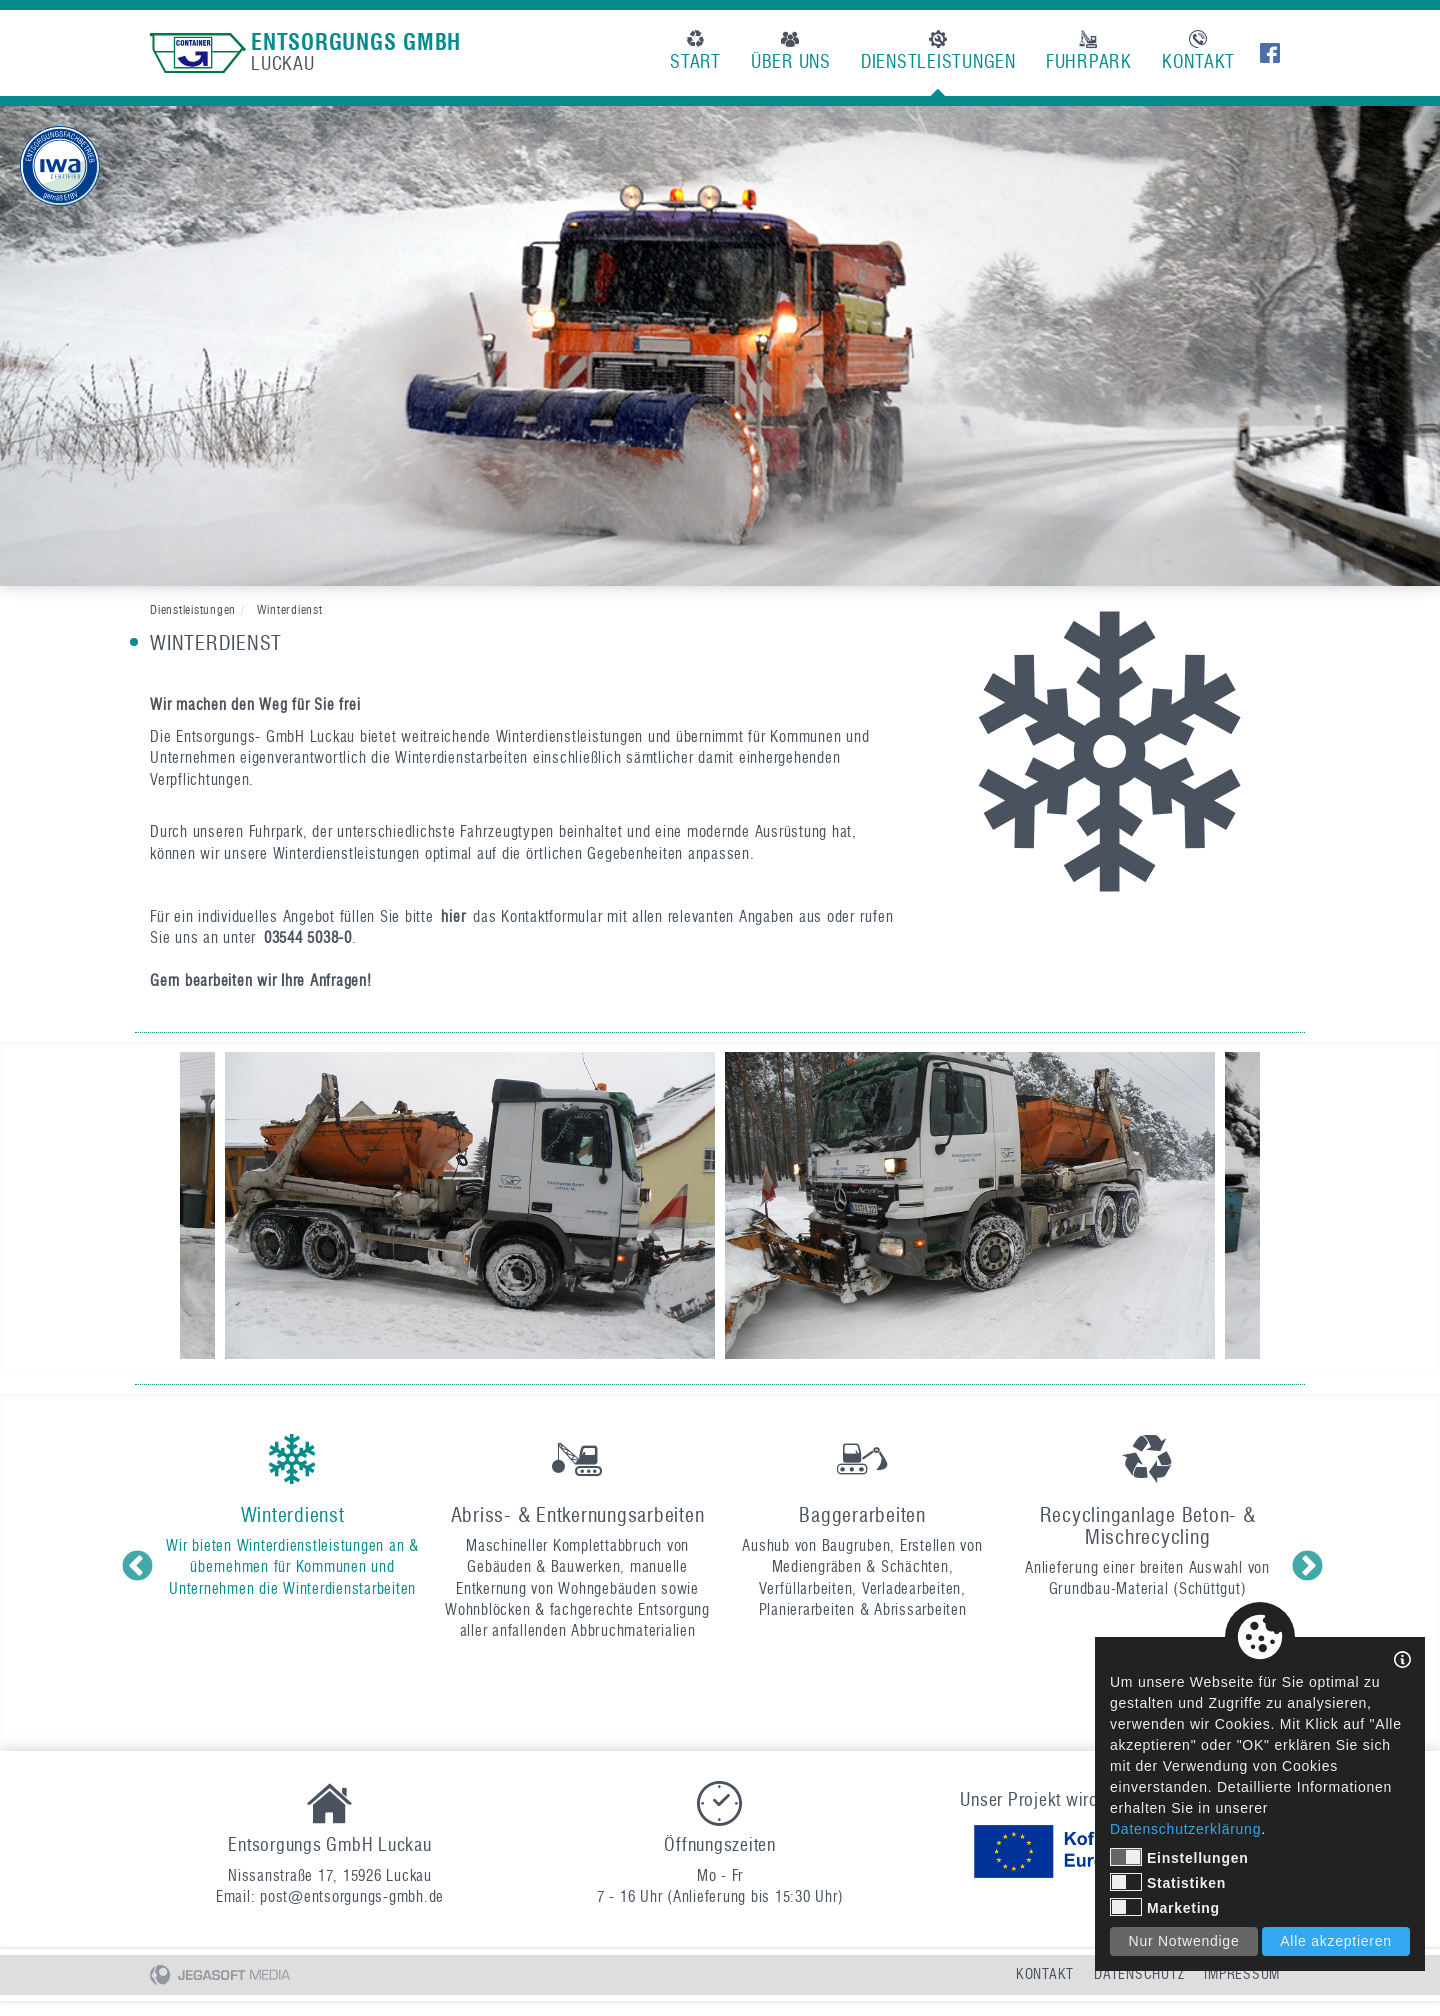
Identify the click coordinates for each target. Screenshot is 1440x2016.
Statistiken (1168, 1882)
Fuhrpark (1089, 51)
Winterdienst (290, 609)
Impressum (1242, 1974)
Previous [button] (135, 1565)
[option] (720, 346)
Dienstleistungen (938, 51)
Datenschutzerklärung (1185, 1829)
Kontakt (1198, 51)
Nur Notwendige (1184, 1941)
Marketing (1165, 1907)
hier (453, 917)
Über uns (791, 51)
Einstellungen (1179, 1857)
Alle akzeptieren (1336, 1941)
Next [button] (1305, 1565)
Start (695, 51)
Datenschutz (1139, 1974)
